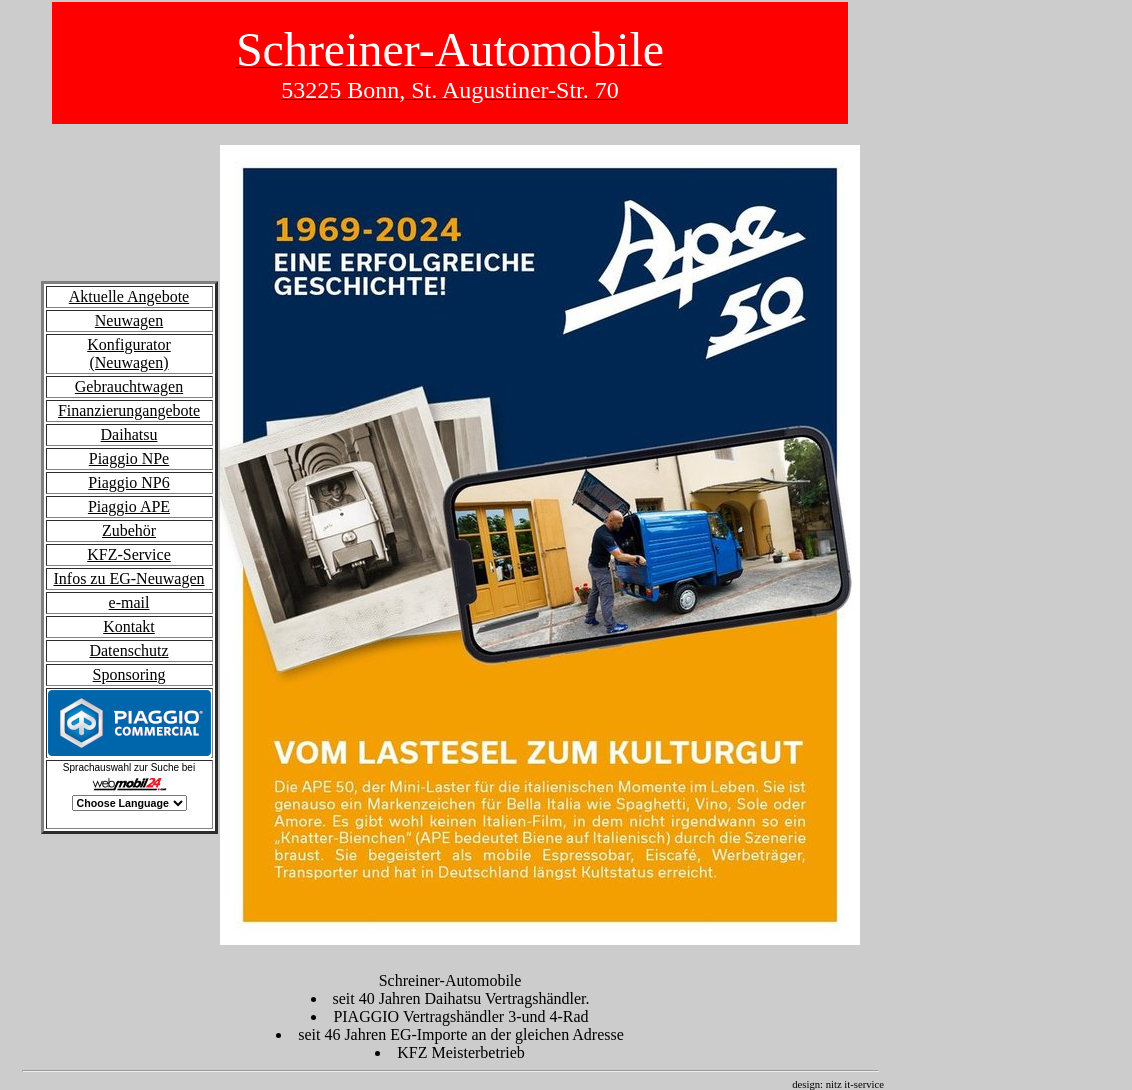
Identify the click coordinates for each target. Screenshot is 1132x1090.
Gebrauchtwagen (129, 386)
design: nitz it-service (846, 1084)
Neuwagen (129, 320)
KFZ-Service (129, 554)
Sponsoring (129, 674)
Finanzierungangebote (129, 410)
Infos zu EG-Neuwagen (128, 578)
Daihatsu (129, 434)
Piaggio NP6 (128, 482)
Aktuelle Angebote (129, 296)
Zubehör (129, 530)
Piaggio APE (129, 506)
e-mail (129, 602)
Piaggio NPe (129, 458)
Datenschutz (128, 650)
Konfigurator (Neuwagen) (129, 353)
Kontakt (129, 626)
